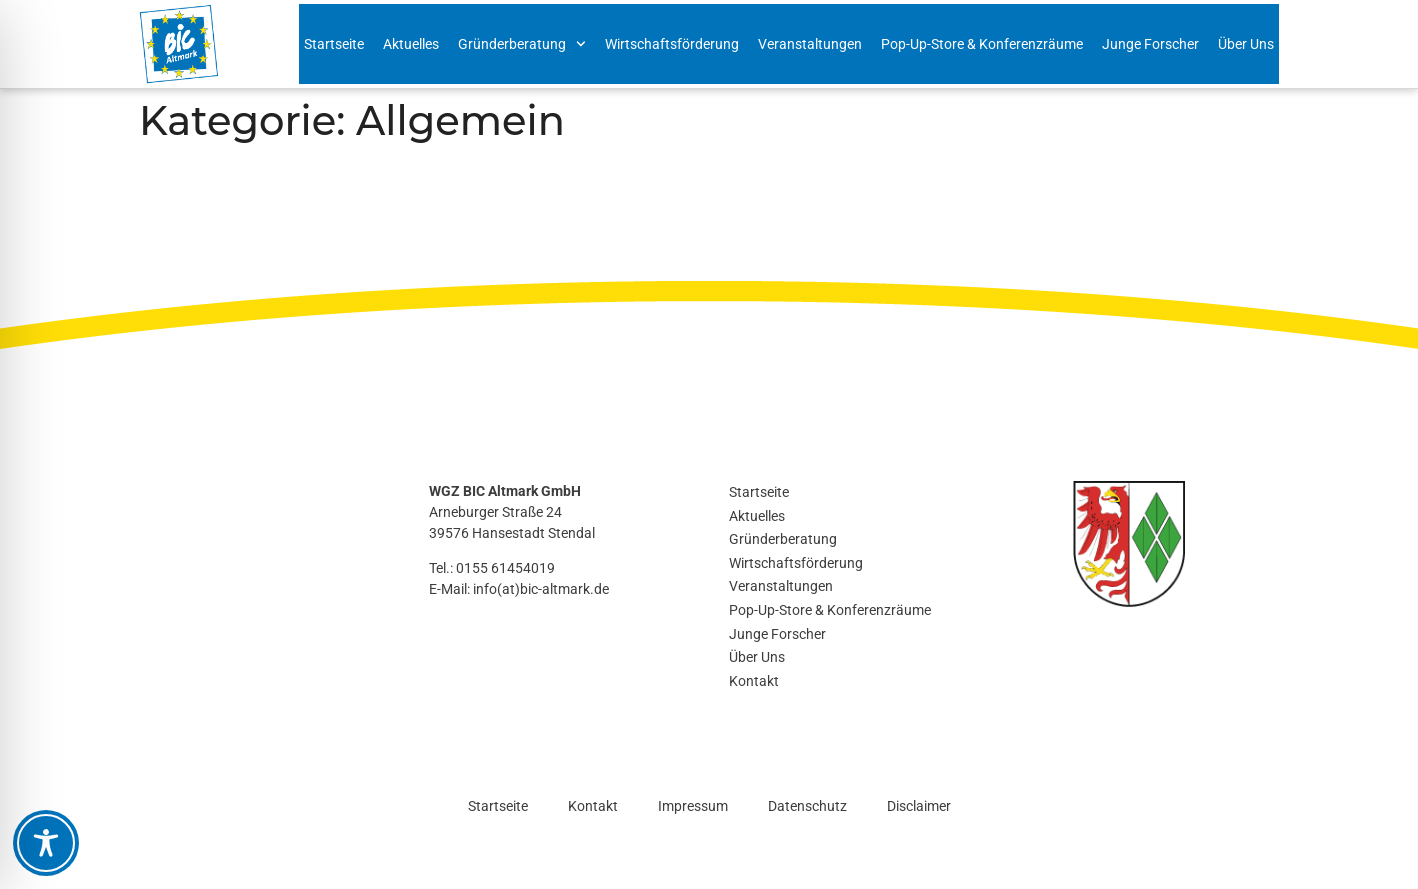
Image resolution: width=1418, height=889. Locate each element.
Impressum (693, 806)
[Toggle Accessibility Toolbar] (46, 843)
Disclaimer (919, 806)
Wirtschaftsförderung (672, 44)
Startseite (334, 44)
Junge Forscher (1150, 44)
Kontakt (754, 681)
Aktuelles (411, 44)
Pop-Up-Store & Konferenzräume (982, 44)
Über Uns (1246, 44)
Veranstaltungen (810, 44)
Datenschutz (807, 806)
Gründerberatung (522, 44)
